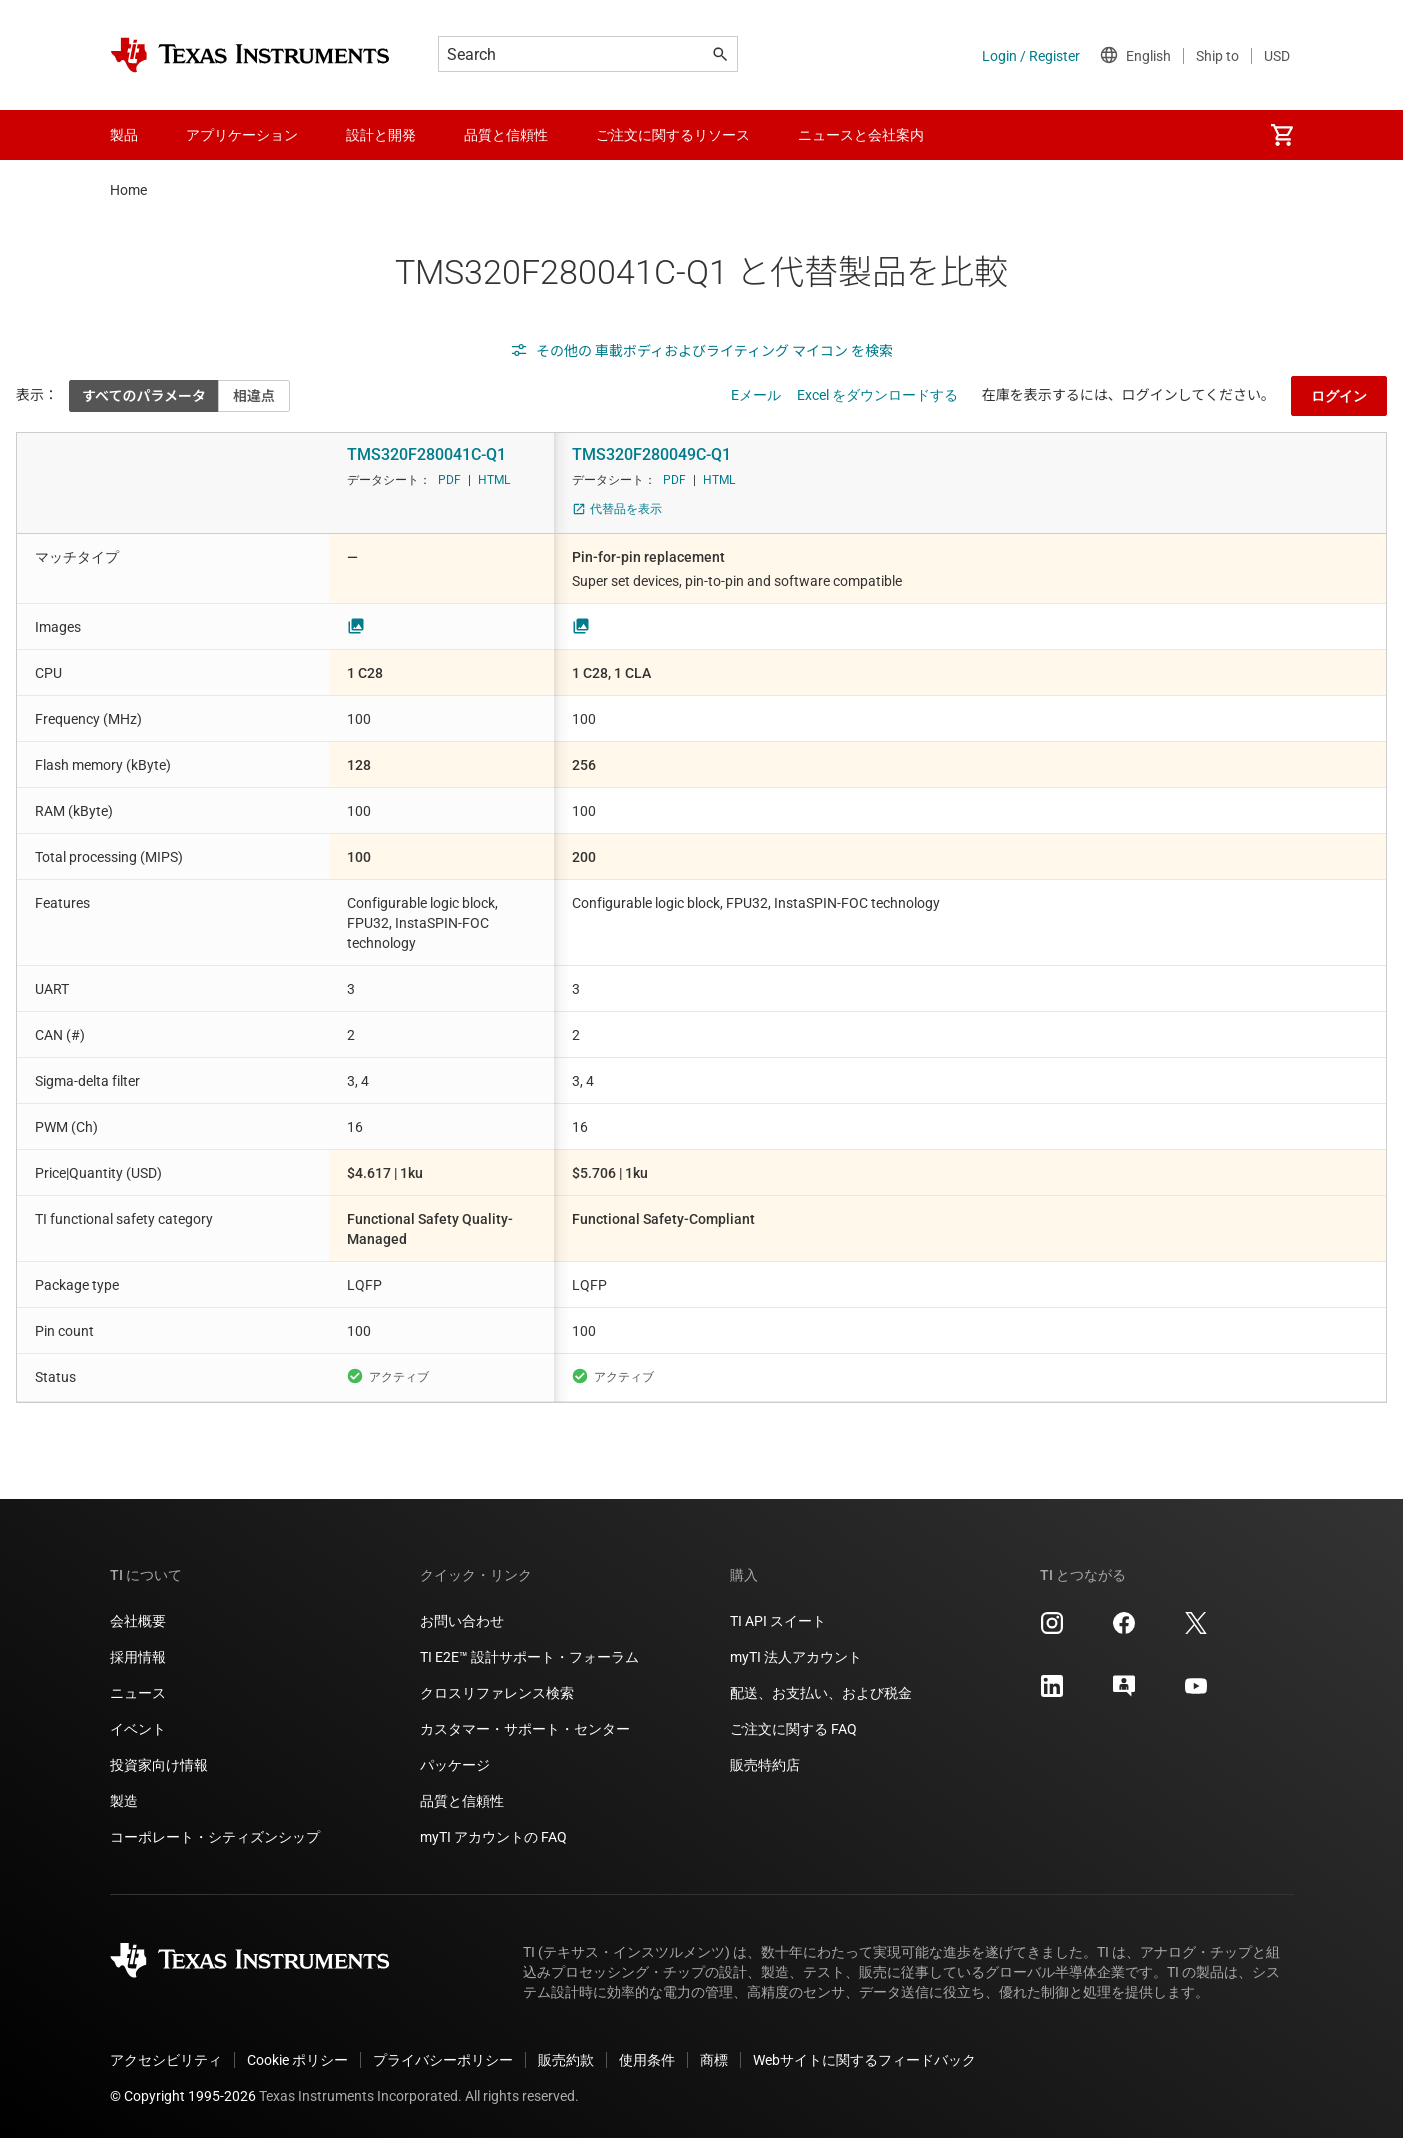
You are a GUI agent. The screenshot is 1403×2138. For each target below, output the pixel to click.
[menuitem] (1282, 135)
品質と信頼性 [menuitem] (506, 135)
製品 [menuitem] (124, 135)
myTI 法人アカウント (796, 1657)
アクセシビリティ (166, 2060)
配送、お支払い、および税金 (821, 1693)
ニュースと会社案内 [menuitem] (861, 135)
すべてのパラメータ (144, 396)
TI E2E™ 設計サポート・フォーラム (529, 1657)
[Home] (250, 55)
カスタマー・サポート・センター (525, 1729)
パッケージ (455, 1765)
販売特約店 (765, 1765)
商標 (714, 2060)
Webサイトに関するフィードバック (864, 2060)
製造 (124, 1801)
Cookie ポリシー (297, 2060)
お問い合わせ (462, 1621)
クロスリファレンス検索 (497, 1693)
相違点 (254, 396)
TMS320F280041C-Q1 (426, 454)
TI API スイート (778, 1621)
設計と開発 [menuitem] (381, 135)
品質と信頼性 (462, 1801)
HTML (494, 480)
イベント (138, 1729)
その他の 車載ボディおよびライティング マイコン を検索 (701, 351)
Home (128, 190)
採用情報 (138, 1657)
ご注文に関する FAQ (793, 1729)
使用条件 (647, 2060)
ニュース (138, 1693)
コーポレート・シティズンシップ (215, 1837)
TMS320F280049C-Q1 (651, 454)
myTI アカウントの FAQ (493, 1837)
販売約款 (566, 2060)
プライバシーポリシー (443, 2060)
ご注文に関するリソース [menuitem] (673, 135)
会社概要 (138, 1621)
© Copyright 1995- (183, 2096)
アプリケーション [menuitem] (242, 135)
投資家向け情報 (159, 1765)
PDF (449, 480)
